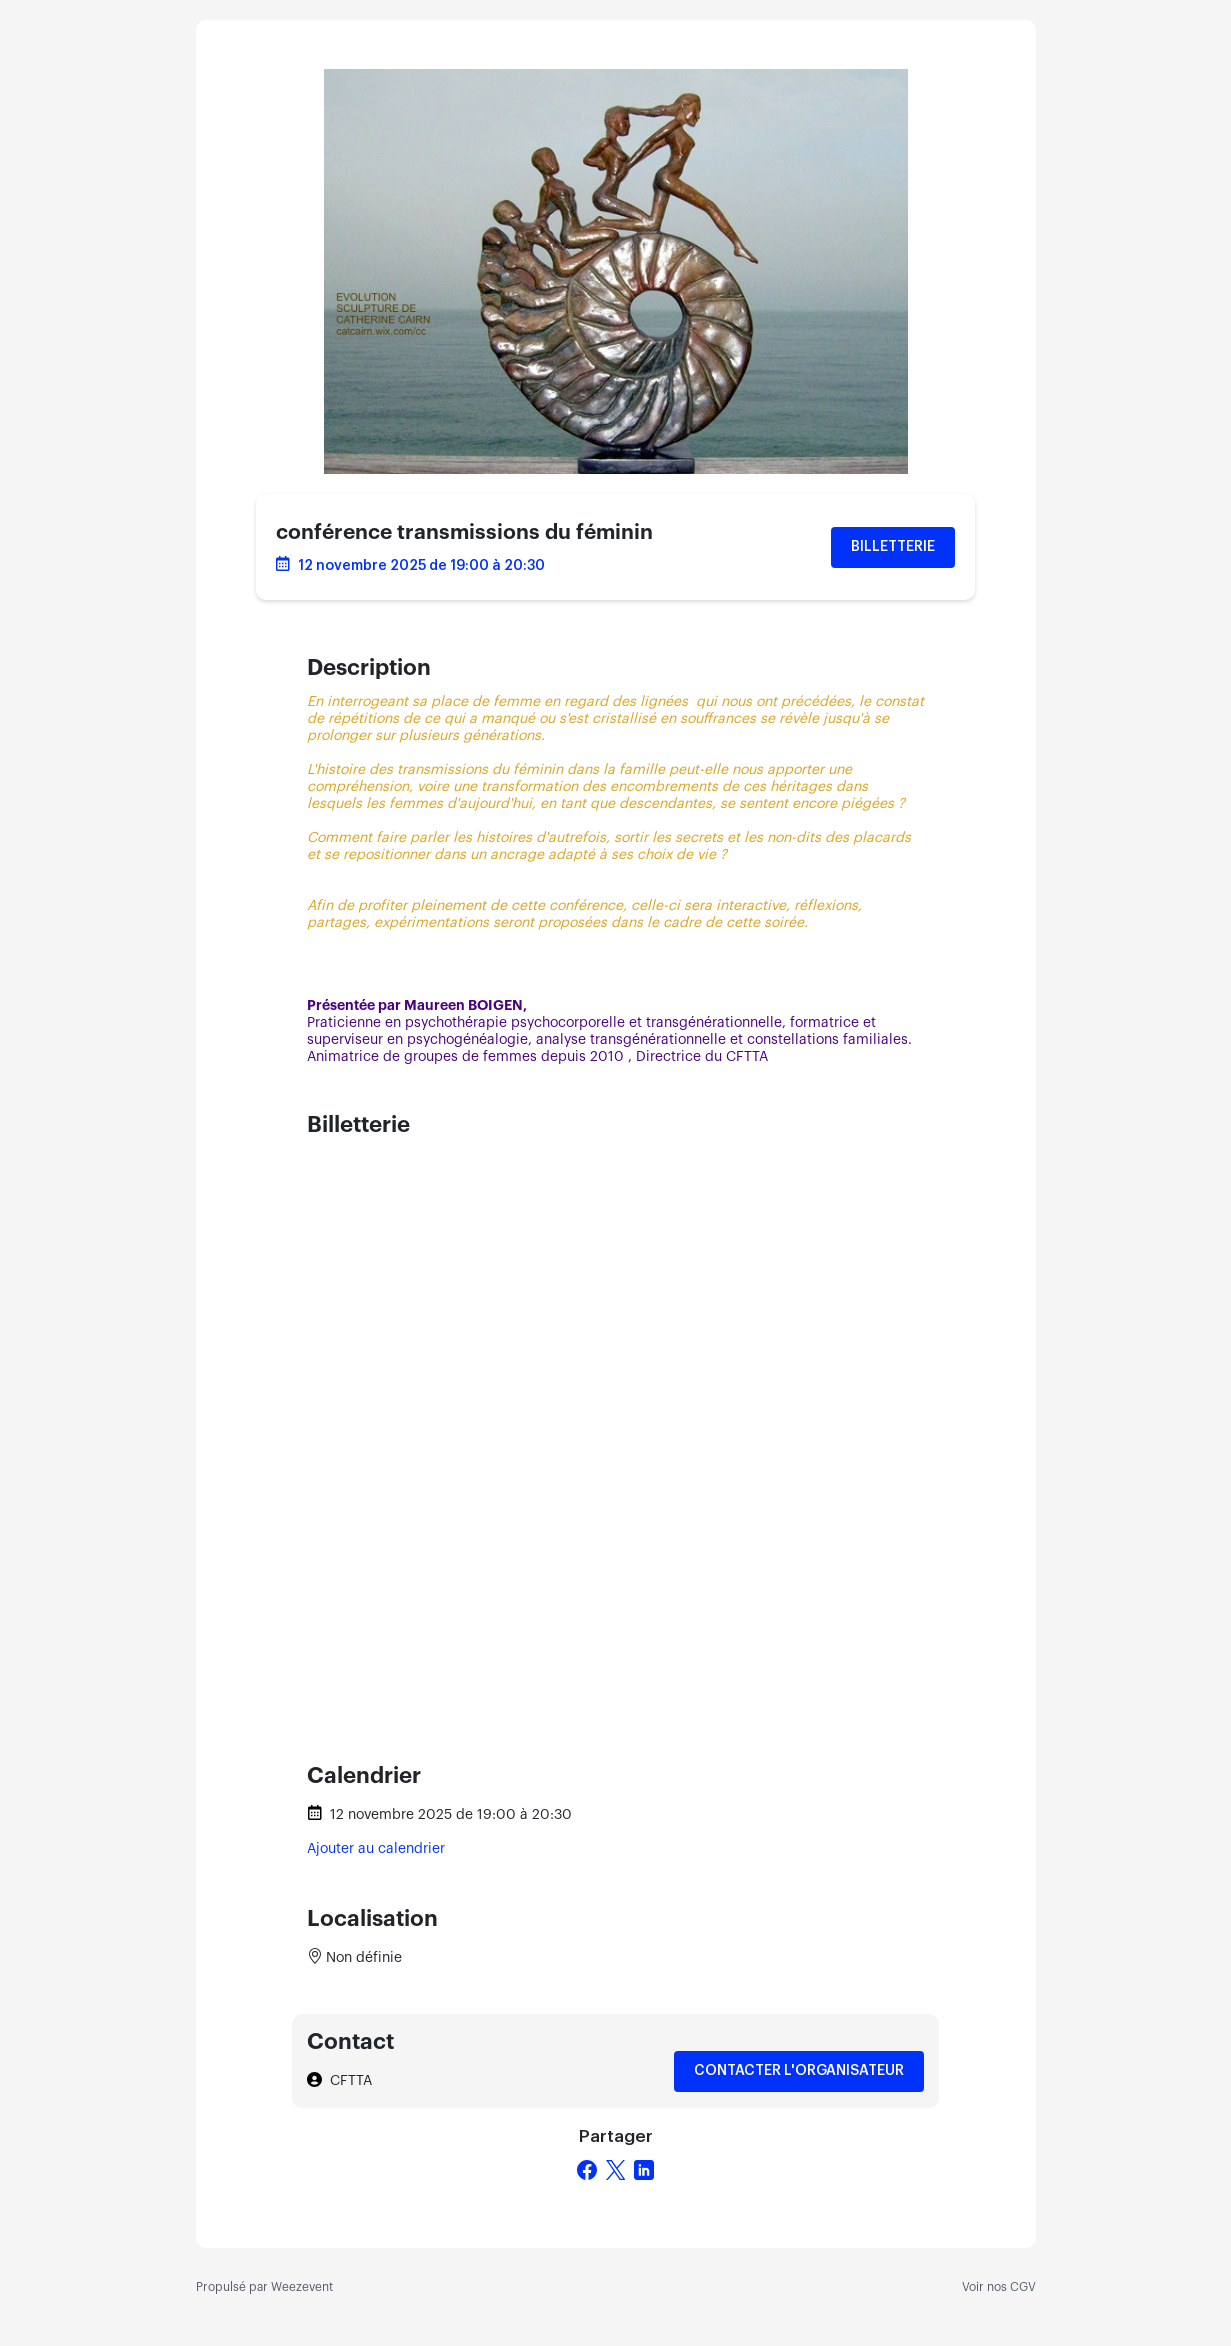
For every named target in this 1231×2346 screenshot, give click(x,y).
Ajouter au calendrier (376, 1849)
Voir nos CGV (999, 2287)
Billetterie (893, 547)
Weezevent (302, 2287)
